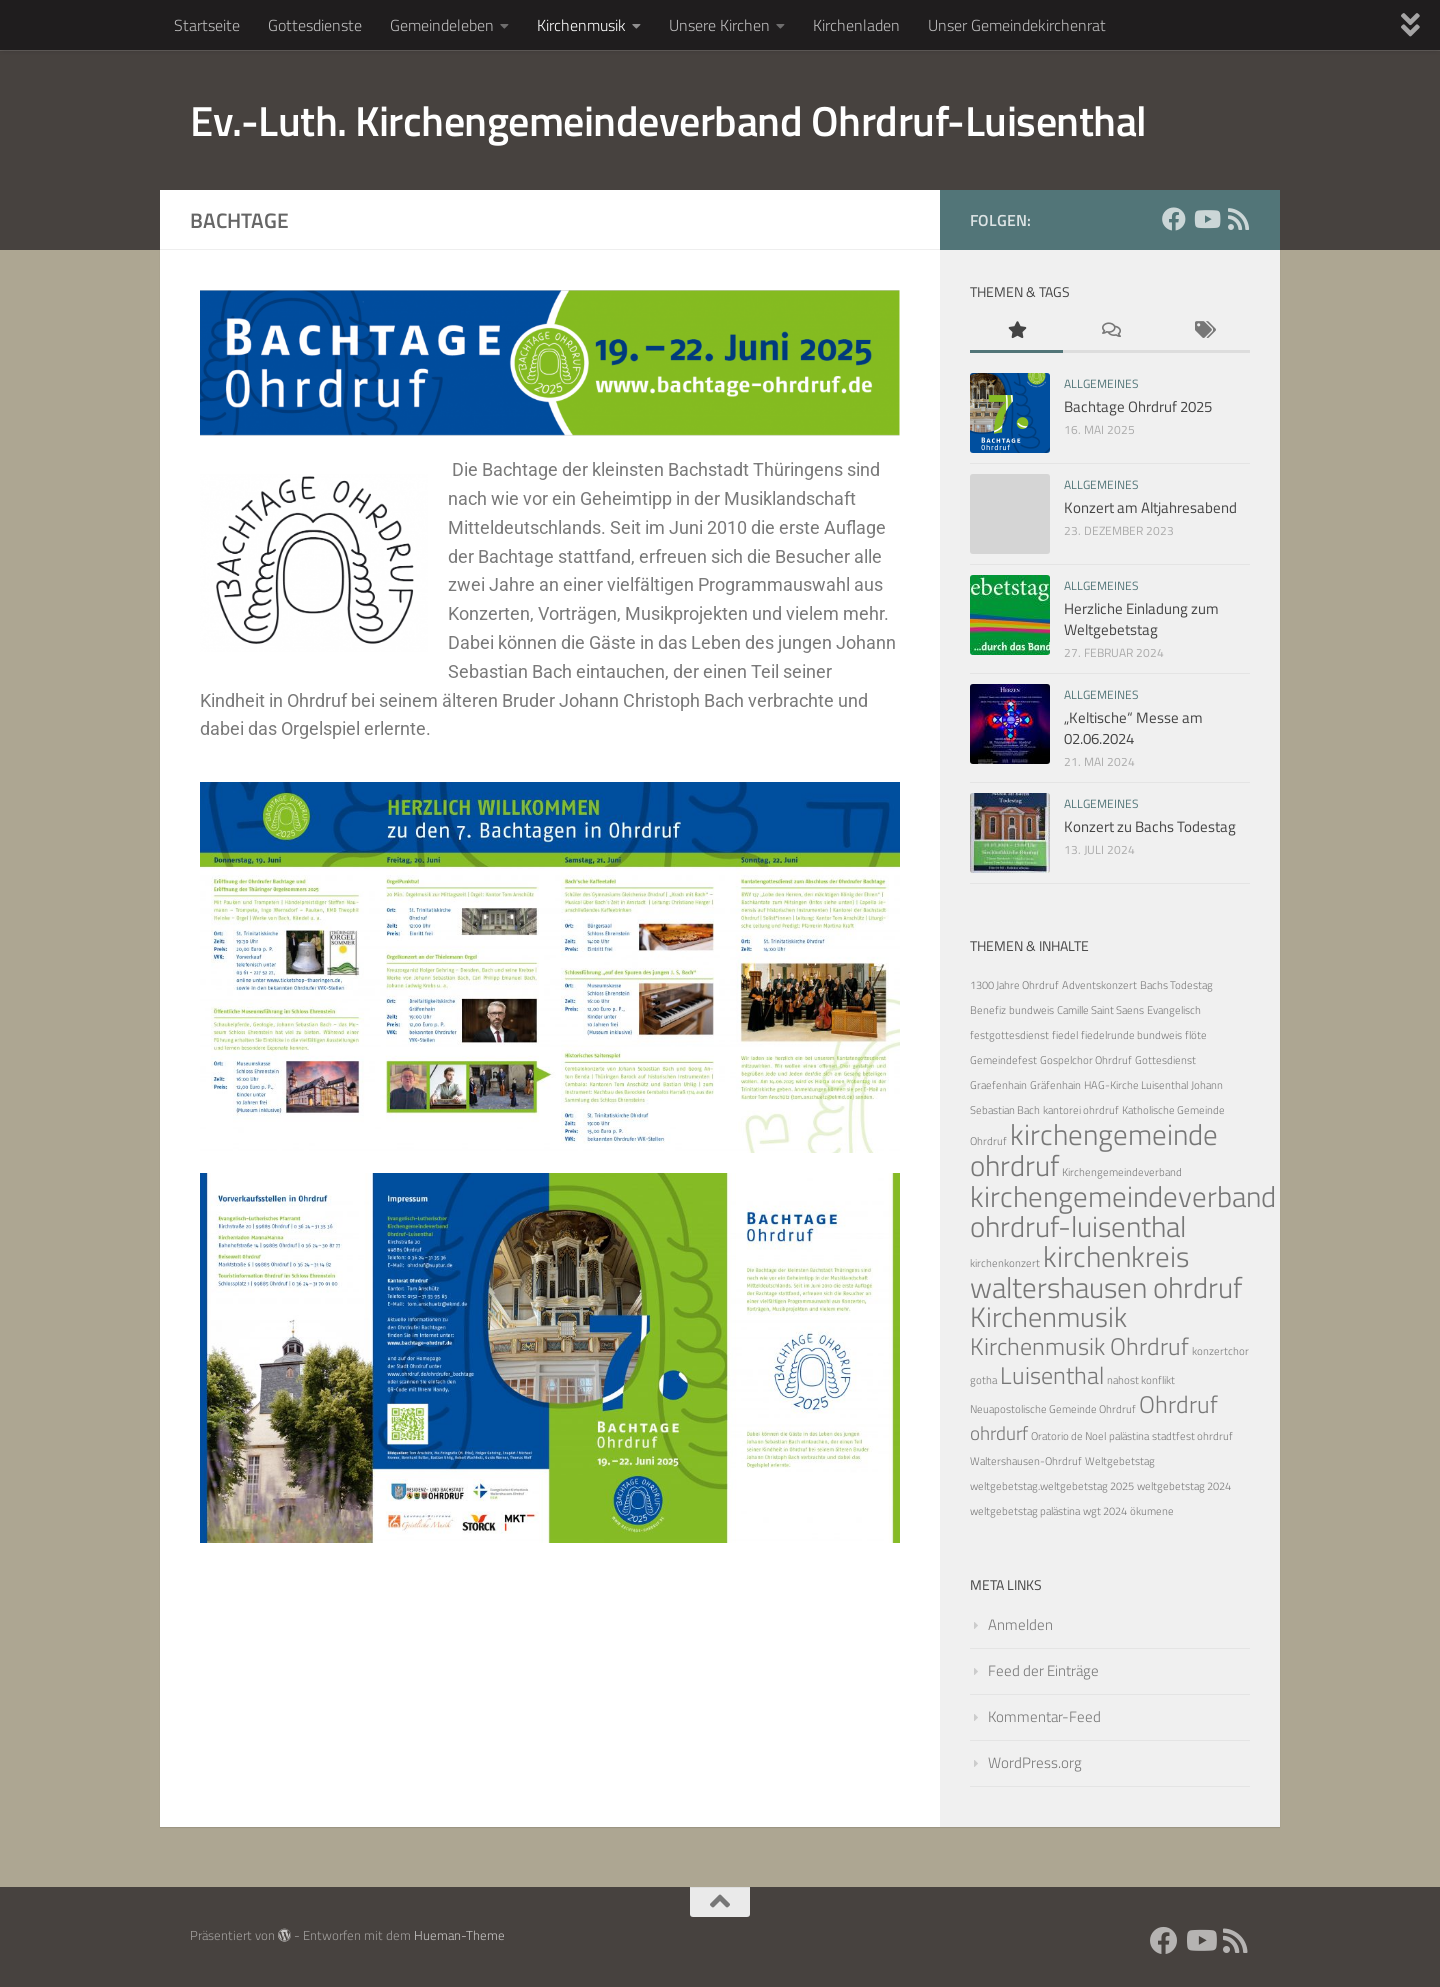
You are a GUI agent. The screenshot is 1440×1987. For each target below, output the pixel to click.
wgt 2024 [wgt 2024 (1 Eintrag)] (1105, 1511)
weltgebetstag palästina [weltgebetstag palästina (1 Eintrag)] (1025, 1511)
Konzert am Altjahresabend (1150, 507)
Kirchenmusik (581, 25)
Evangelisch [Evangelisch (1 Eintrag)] (1174, 1010)
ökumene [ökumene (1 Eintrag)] (1152, 1511)
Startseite (207, 25)
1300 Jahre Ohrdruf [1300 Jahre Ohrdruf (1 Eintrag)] (1014, 985)
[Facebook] (1174, 219)
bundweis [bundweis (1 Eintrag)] (1031, 1010)
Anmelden (1020, 1624)
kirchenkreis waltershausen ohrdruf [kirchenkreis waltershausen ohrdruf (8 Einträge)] (1106, 1271)
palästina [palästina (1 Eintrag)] (1129, 1436)
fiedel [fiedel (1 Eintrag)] (1065, 1035)
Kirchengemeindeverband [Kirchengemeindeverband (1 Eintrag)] (1122, 1172)
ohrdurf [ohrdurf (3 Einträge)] (999, 1432)
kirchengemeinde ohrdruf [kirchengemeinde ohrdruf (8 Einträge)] (1094, 1149)
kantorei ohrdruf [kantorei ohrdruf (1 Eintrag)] (1081, 1110)
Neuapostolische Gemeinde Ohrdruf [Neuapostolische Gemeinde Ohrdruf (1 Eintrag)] (1053, 1409)
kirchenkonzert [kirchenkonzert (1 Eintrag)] (1005, 1263)
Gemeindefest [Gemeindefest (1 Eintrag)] (1003, 1060)
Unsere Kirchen (719, 25)
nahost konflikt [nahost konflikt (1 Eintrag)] (1141, 1380)
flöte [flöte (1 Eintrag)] (1196, 1035)
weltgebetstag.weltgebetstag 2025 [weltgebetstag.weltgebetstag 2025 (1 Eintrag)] (1052, 1486)
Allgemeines (1101, 383)
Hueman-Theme (459, 1935)
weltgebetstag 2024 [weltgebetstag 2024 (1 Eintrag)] (1184, 1486)
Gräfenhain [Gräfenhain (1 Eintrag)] (1055, 1085)
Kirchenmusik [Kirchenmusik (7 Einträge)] (1048, 1316)
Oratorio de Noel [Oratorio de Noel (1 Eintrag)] (1068, 1436)
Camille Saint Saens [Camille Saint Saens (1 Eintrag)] (1100, 1010)
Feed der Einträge (1043, 1670)
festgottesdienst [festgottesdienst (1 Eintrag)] (1009, 1035)
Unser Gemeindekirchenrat (1017, 25)
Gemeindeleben (442, 25)
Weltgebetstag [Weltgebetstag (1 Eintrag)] (1120, 1461)
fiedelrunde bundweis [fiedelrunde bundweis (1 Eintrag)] (1131, 1035)
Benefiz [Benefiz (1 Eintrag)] (988, 1010)
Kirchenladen (856, 25)
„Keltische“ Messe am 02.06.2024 (1133, 728)
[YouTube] (1206, 219)
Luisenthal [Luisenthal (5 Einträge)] (1052, 1374)
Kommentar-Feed (1044, 1716)
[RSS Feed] (1238, 219)
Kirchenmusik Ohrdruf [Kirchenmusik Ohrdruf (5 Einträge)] (1079, 1345)
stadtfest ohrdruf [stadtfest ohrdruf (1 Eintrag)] (1192, 1436)
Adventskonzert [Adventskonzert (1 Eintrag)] (1099, 985)
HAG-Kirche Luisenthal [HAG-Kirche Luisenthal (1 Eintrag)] (1136, 1085)
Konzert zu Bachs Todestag (1150, 826)
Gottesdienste (315, 25)
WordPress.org (1035, 1762)
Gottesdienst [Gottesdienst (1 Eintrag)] (1165, 1060)
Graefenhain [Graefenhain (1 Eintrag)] (998, 1085)
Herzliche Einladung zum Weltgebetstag (1141, 619)
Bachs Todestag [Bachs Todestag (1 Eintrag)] (1176, 985)
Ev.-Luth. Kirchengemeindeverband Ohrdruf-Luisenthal (668, 120)
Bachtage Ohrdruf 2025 (1138, 406)
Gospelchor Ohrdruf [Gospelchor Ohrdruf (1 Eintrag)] (1086, 1060)
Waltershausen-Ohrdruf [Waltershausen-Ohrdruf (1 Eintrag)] (1026, 1461)
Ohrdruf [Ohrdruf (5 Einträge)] (1178, 1403)
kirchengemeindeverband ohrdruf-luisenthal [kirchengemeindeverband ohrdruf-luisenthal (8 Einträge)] (1123, 1211)
